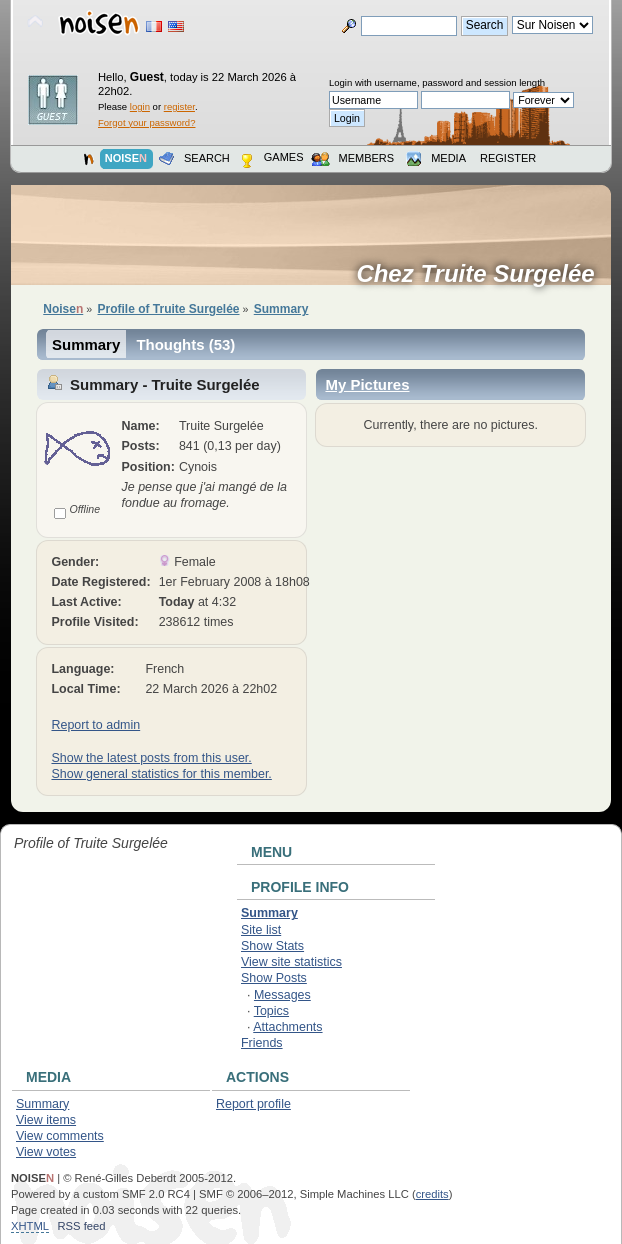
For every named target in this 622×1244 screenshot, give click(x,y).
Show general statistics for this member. (161, 774)
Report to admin (95, 725)
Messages (282, 995)
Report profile (253, 1104)
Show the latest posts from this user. (151, 758)
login (140, 106)
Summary (86, 344)
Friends (262, 1043)
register (179, 106)
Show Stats (272, 946)
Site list (261, 930)
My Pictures (367, 384)
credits (432, 1194)
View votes (46, 1152)
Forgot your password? (146, 122)
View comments (60, 1136)
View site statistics (291, 962)
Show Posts (274, 978)
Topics (271, 1011)
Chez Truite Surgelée (482, 274)
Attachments (287, 1027)
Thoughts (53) (185, 344)
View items (46, 1120)
